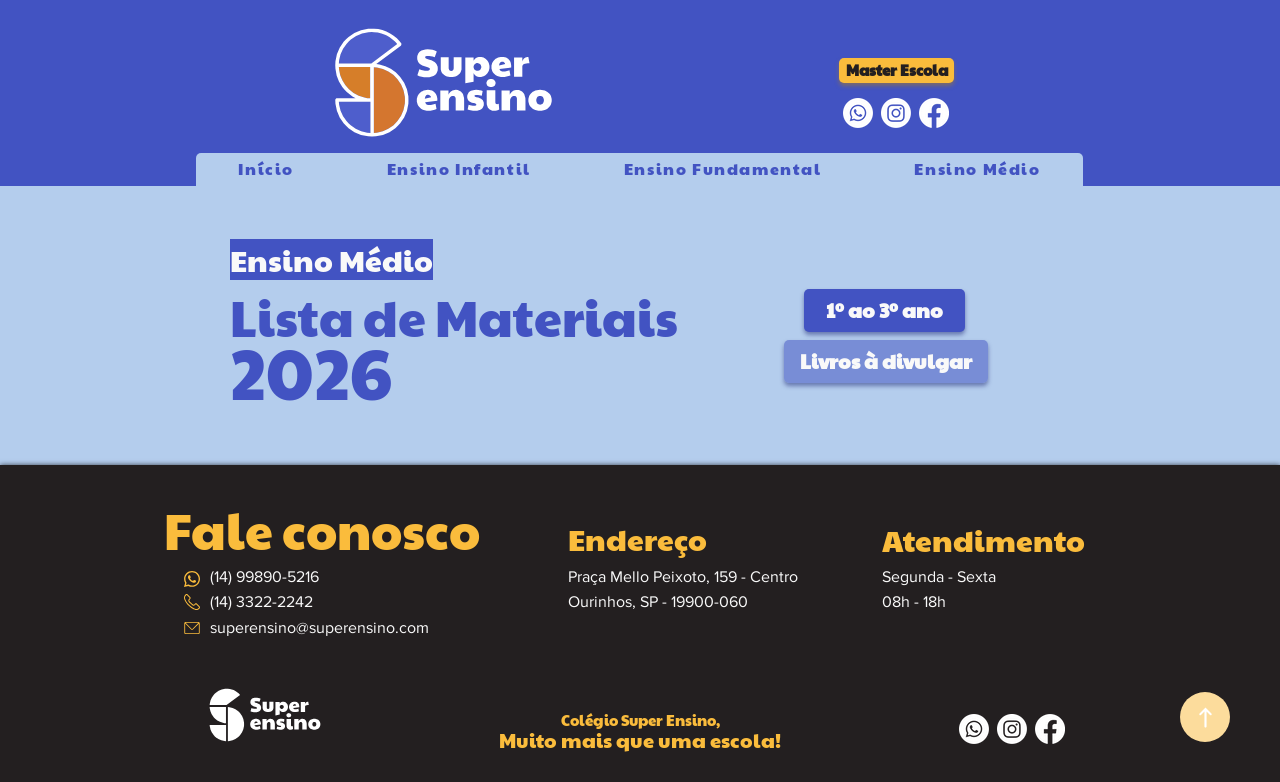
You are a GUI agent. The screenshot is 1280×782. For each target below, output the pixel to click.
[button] (722, 169)
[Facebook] (934, 113)
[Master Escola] (896, 70)
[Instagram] (896, 113)
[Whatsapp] (858, 113)
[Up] (1205, 717)
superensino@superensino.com (319, 627)
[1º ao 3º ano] (884, 310)
